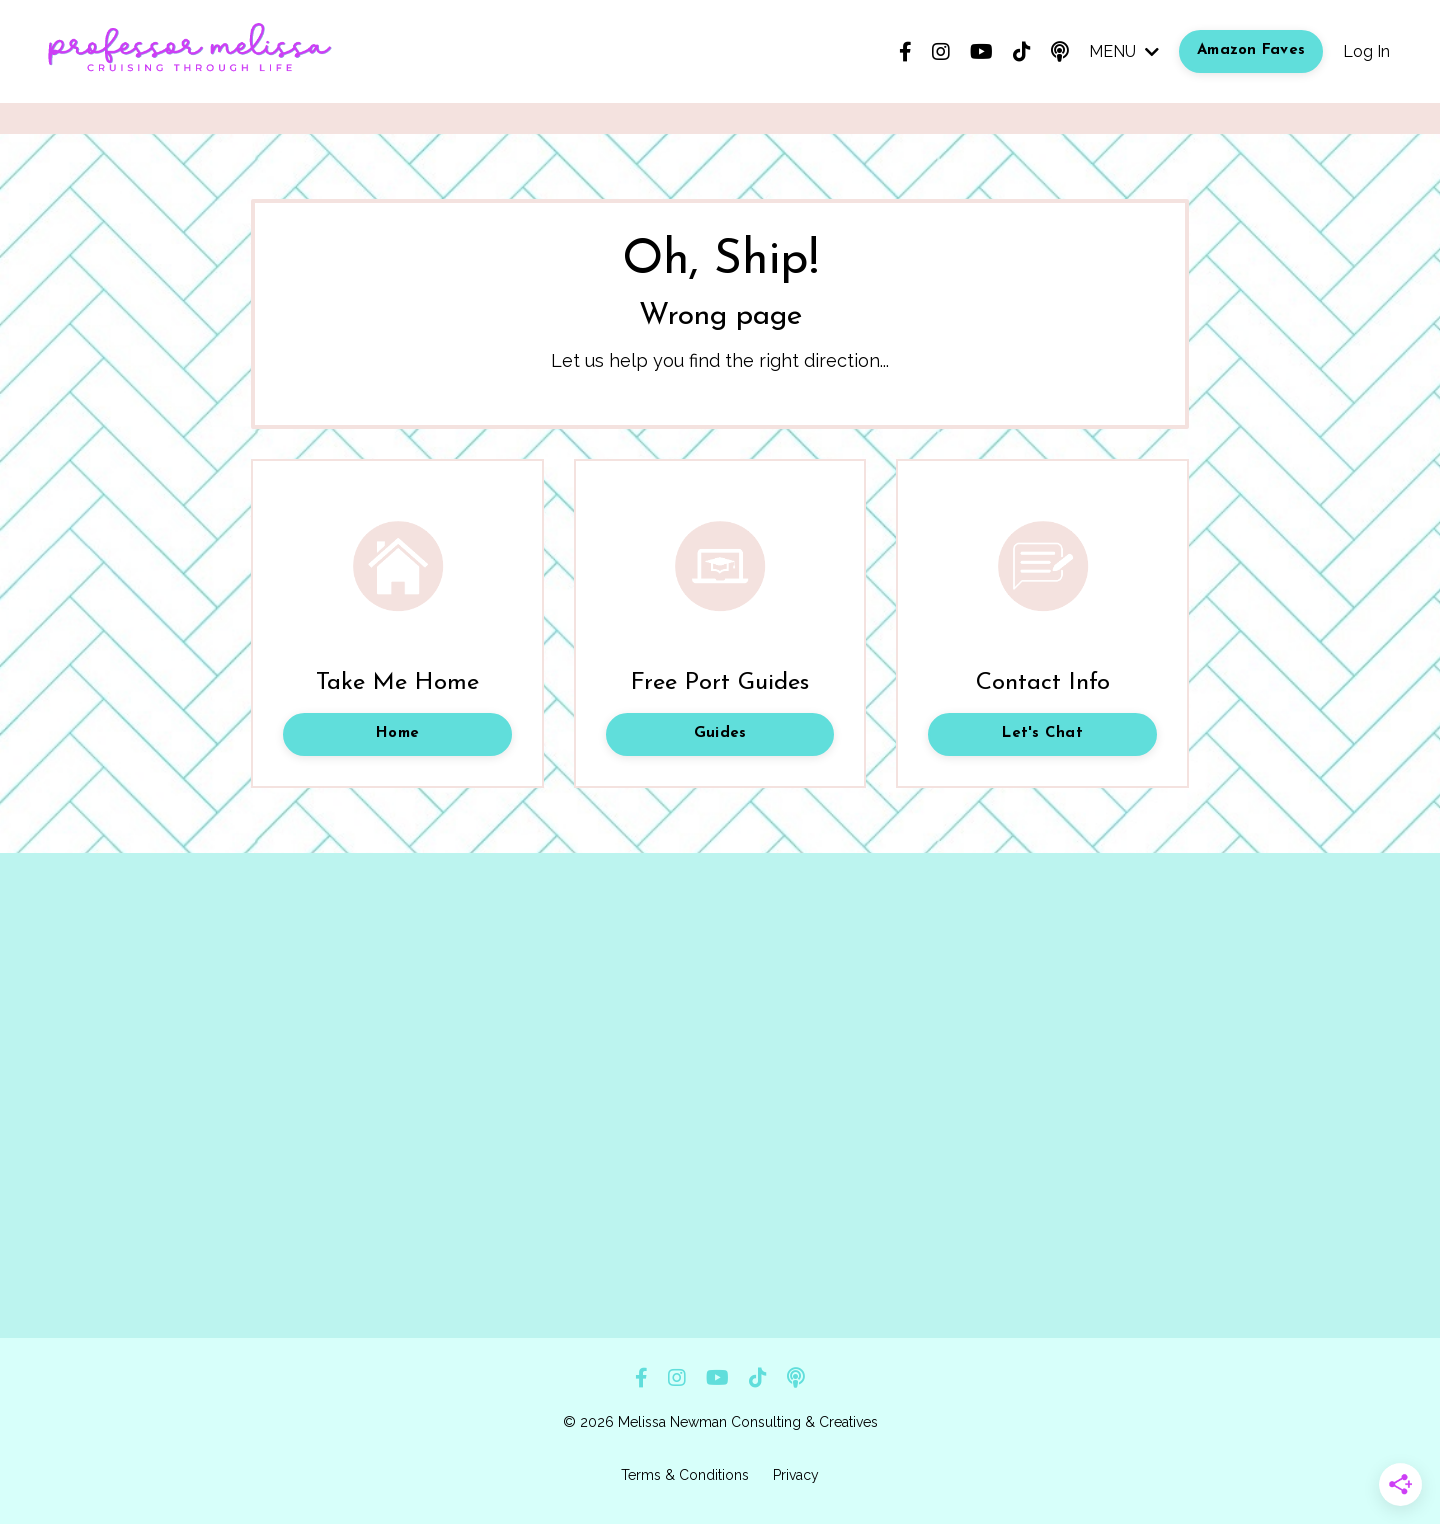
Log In (1366, 51)
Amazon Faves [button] (1251, 50)
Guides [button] (720, 733)
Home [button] (397, 733)
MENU (1124, 51)
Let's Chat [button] (1042, 733)
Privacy (796, 1475)
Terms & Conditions (685, 1475)
